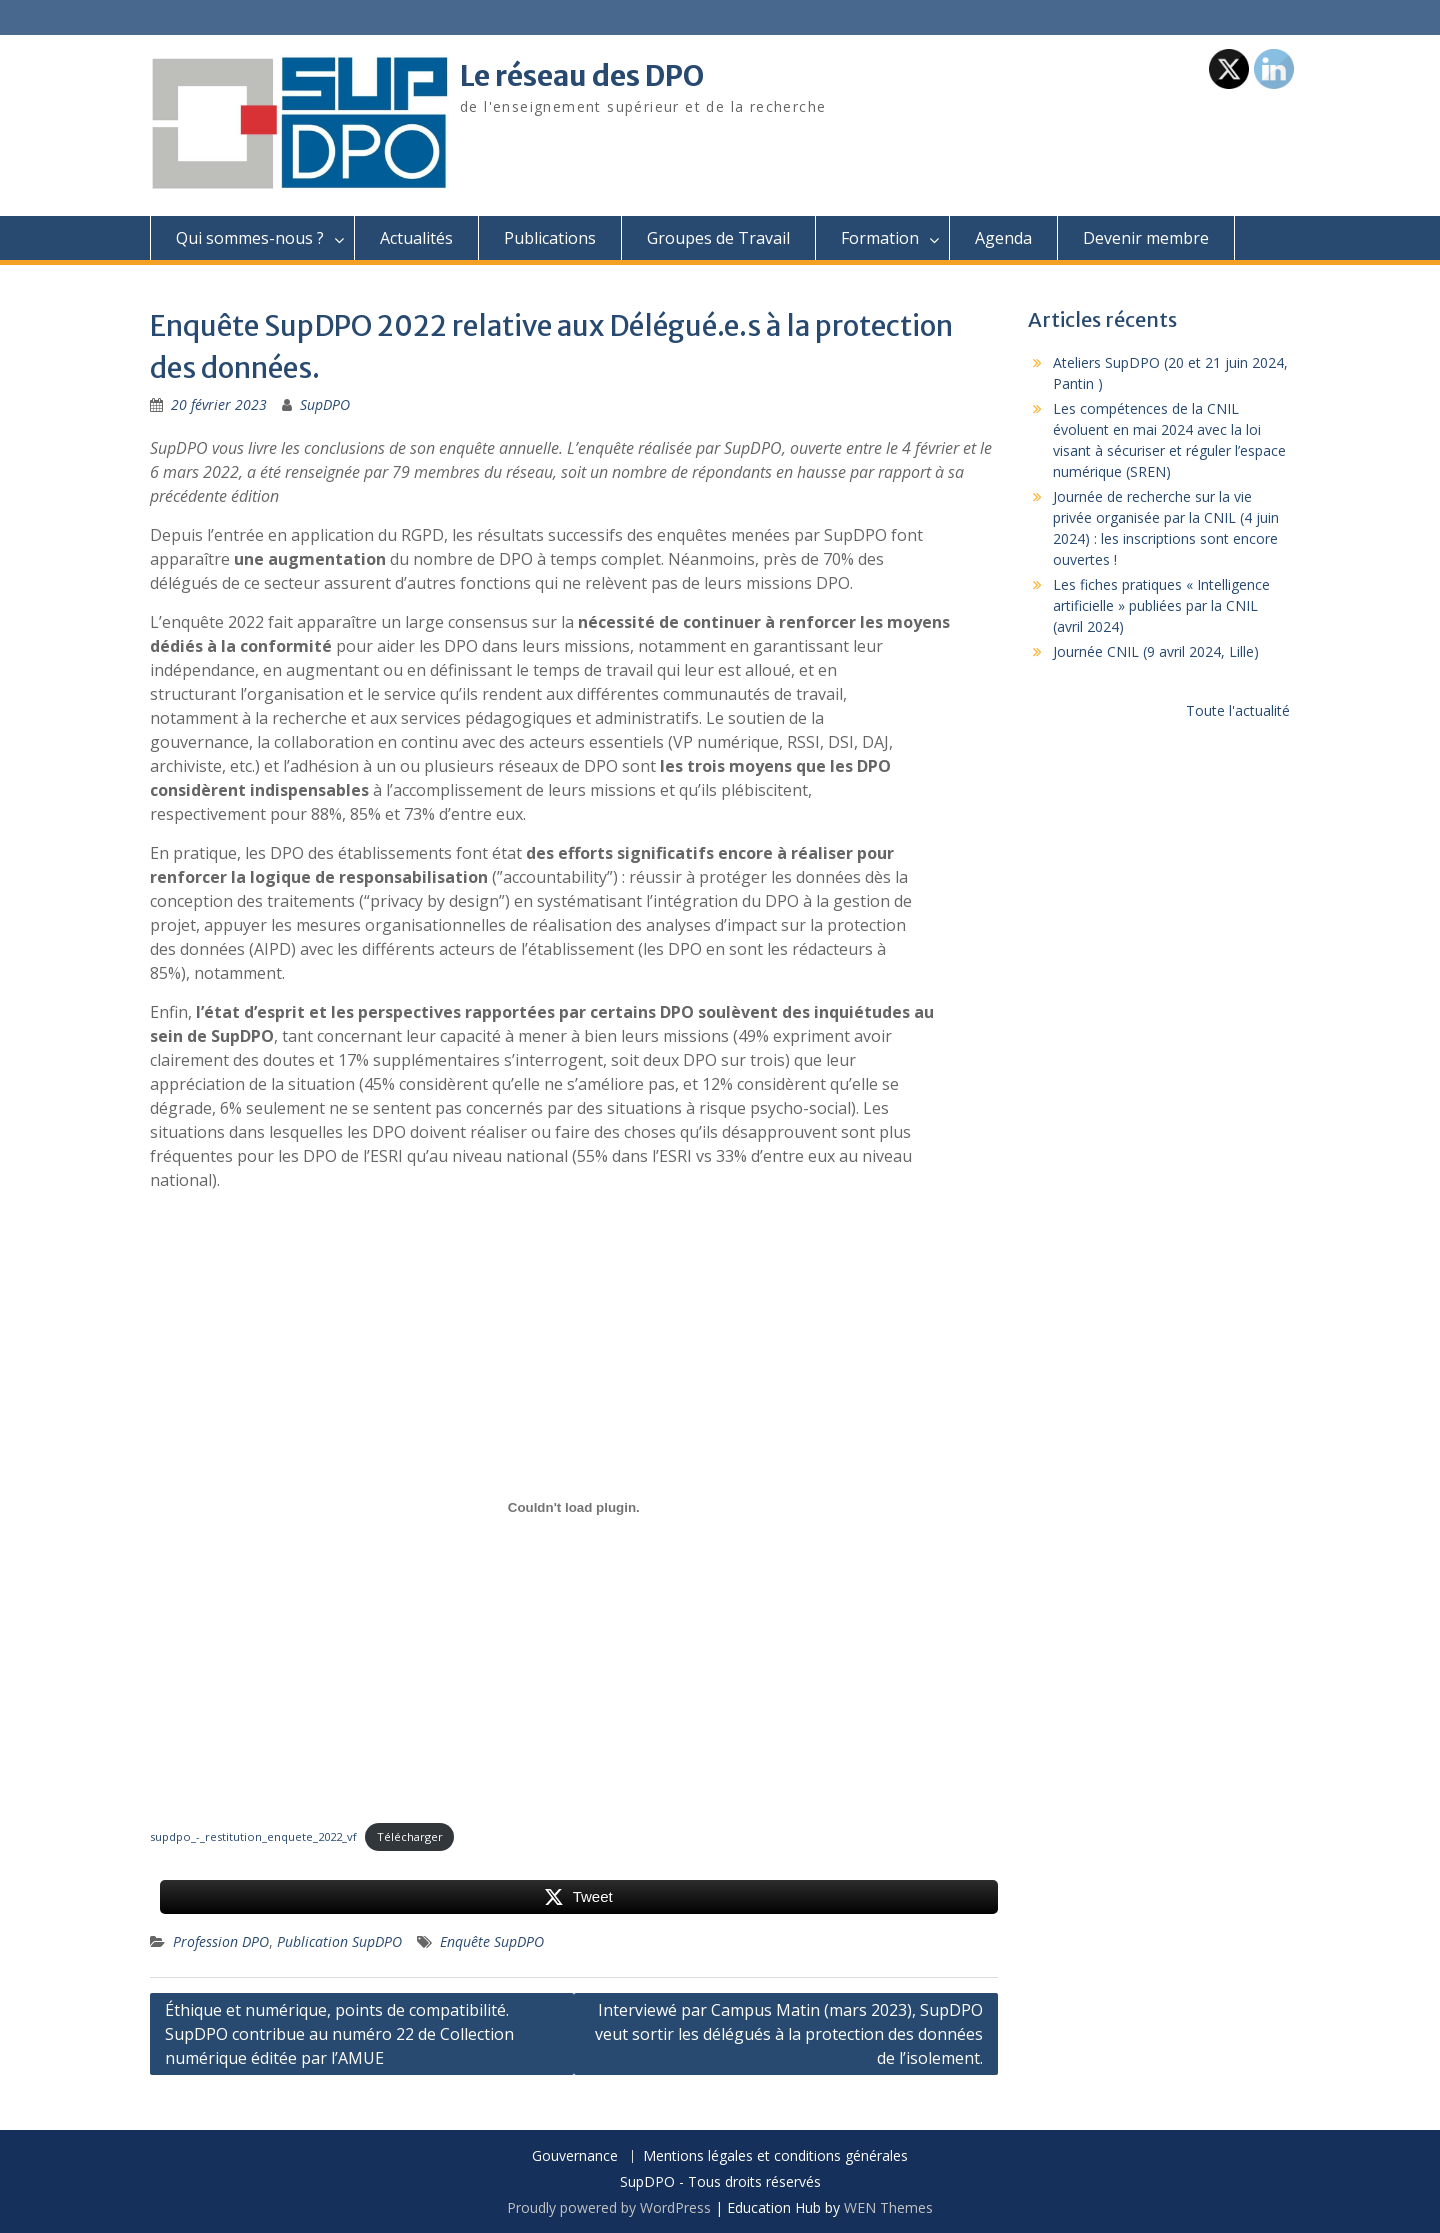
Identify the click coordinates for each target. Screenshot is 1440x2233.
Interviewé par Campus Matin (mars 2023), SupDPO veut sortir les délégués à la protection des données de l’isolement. (789, 2034)
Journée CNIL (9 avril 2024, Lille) (1156, 651)
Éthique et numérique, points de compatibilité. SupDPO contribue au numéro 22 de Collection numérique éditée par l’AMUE (339, 2034)
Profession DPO (221, 1941)
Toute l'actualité (1238, 710)
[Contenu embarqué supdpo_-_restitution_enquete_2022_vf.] (574, 1507)
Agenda (1003, 238)
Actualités (416, 238)
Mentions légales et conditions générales (775, 2156)
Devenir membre (1146, 238)
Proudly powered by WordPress (609, 2207)
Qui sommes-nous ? (250, 238)
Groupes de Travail (718, 238)
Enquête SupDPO (492, 1941)
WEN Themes (888, 2207)
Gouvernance (575, 2156)
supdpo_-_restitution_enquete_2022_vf (253, 1836)
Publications (550, 238)
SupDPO (325, 404)
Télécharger (410, 1836)
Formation (880, 238)
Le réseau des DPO (582, 76)
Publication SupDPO (339, 1941)
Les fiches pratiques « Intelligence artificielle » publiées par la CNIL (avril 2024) (1161, 605)
